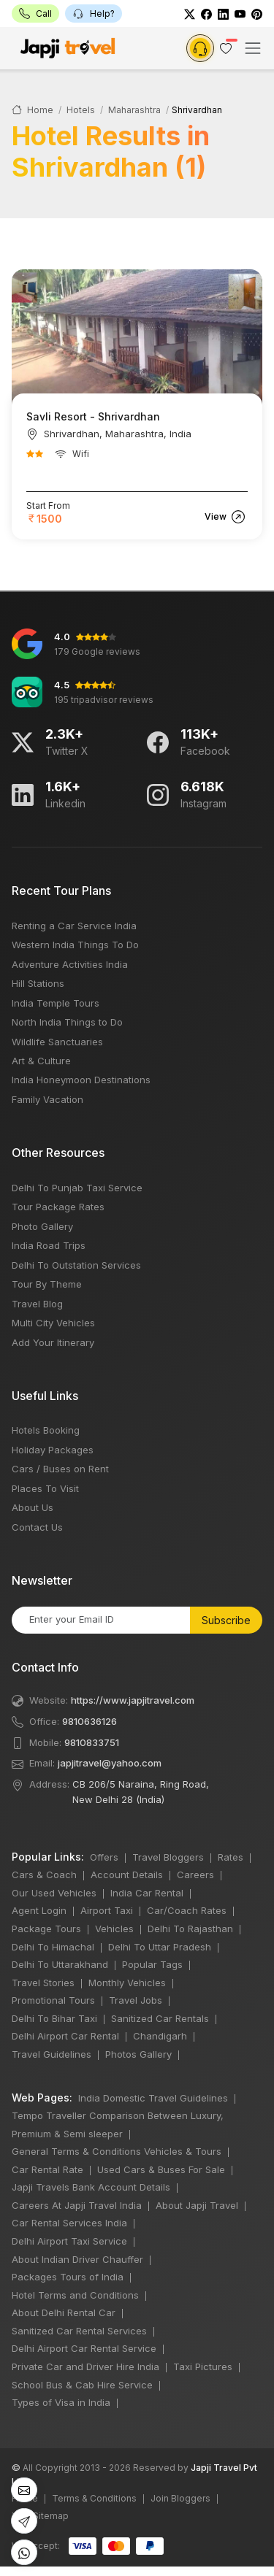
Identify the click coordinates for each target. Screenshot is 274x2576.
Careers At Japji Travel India (77, 2205)
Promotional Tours (53, 2000)
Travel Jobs (135, 2000)
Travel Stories (43, 1982)
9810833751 (91, 1742)
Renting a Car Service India (74, 925)
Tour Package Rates (58, 1206)
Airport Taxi (106, 1910)
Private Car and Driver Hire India (85, 2366)
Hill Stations (38, 983)
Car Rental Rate (47, 2169)
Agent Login (39, 1910)
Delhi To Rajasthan (190, 1928)
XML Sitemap (40, 2515)
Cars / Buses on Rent (60, 1469)
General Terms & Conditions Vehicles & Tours (116, 2151)
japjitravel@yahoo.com (109, 1763)
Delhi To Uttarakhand (60, 1964)
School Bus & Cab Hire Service (82, 2385)
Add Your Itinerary (53, 1342)
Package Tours (46, 1928)
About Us (32, 1507)
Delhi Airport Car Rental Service (84, 2348)
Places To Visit (45, 1488)
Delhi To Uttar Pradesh (159, 1947)
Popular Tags (152, 1964)
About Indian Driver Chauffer (77, 2259)
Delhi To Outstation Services (76, 1265)
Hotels (80, 109)
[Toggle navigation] (252, 48)
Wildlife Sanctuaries (57, 1041)
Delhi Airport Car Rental (65, 2036)
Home (32, 109)
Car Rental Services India (69, 2223)
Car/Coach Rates (187, 1910)
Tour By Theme (47, 1284)
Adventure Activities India (70, 964)
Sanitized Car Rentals (160, 2018)
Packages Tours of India (67, 2277)
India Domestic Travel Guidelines (153, 2098)
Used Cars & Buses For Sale (161, 2169)
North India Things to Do (67, 1022)
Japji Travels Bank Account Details (91, 2187)
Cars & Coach (44, 1874)
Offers (104, 1857)
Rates (230, 1857)
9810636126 (89, 1721)
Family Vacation (47, 1099)
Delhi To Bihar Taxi (54, 2018)
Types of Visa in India (61, 2402)
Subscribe (226, 1620)
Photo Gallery (42, 1226)
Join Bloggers (180, 2498)
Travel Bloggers (168, 1857)
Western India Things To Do (75, 944)
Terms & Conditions (94, 2498)
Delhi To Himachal (53, 1947)
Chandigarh (160, 2036)
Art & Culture (41, 1060)
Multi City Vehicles (53, 1323)
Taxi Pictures (202, 2366)
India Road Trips (48, 1245)
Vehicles (114, 1928)
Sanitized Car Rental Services (79, 2331)
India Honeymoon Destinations (81, 1079)
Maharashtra (134, 109)
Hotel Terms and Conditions (75, 2295)
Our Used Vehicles (54, 1893)
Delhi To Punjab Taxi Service (77, 1187)
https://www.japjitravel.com (132, 1700)
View (225, 516)
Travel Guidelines (51, 2054)
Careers (195, 1874)
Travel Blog (37, 1304)
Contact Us (37, 1527)
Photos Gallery (138, 2054)
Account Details (127, 1874)
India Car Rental (146, 1893)
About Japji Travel (197, 2205)
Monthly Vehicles (127, 1982)
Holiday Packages (53, 1450)
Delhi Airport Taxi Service (69, 2241)
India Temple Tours (55, 1003)
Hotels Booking (46, 1430)
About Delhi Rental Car (63, 2312)
